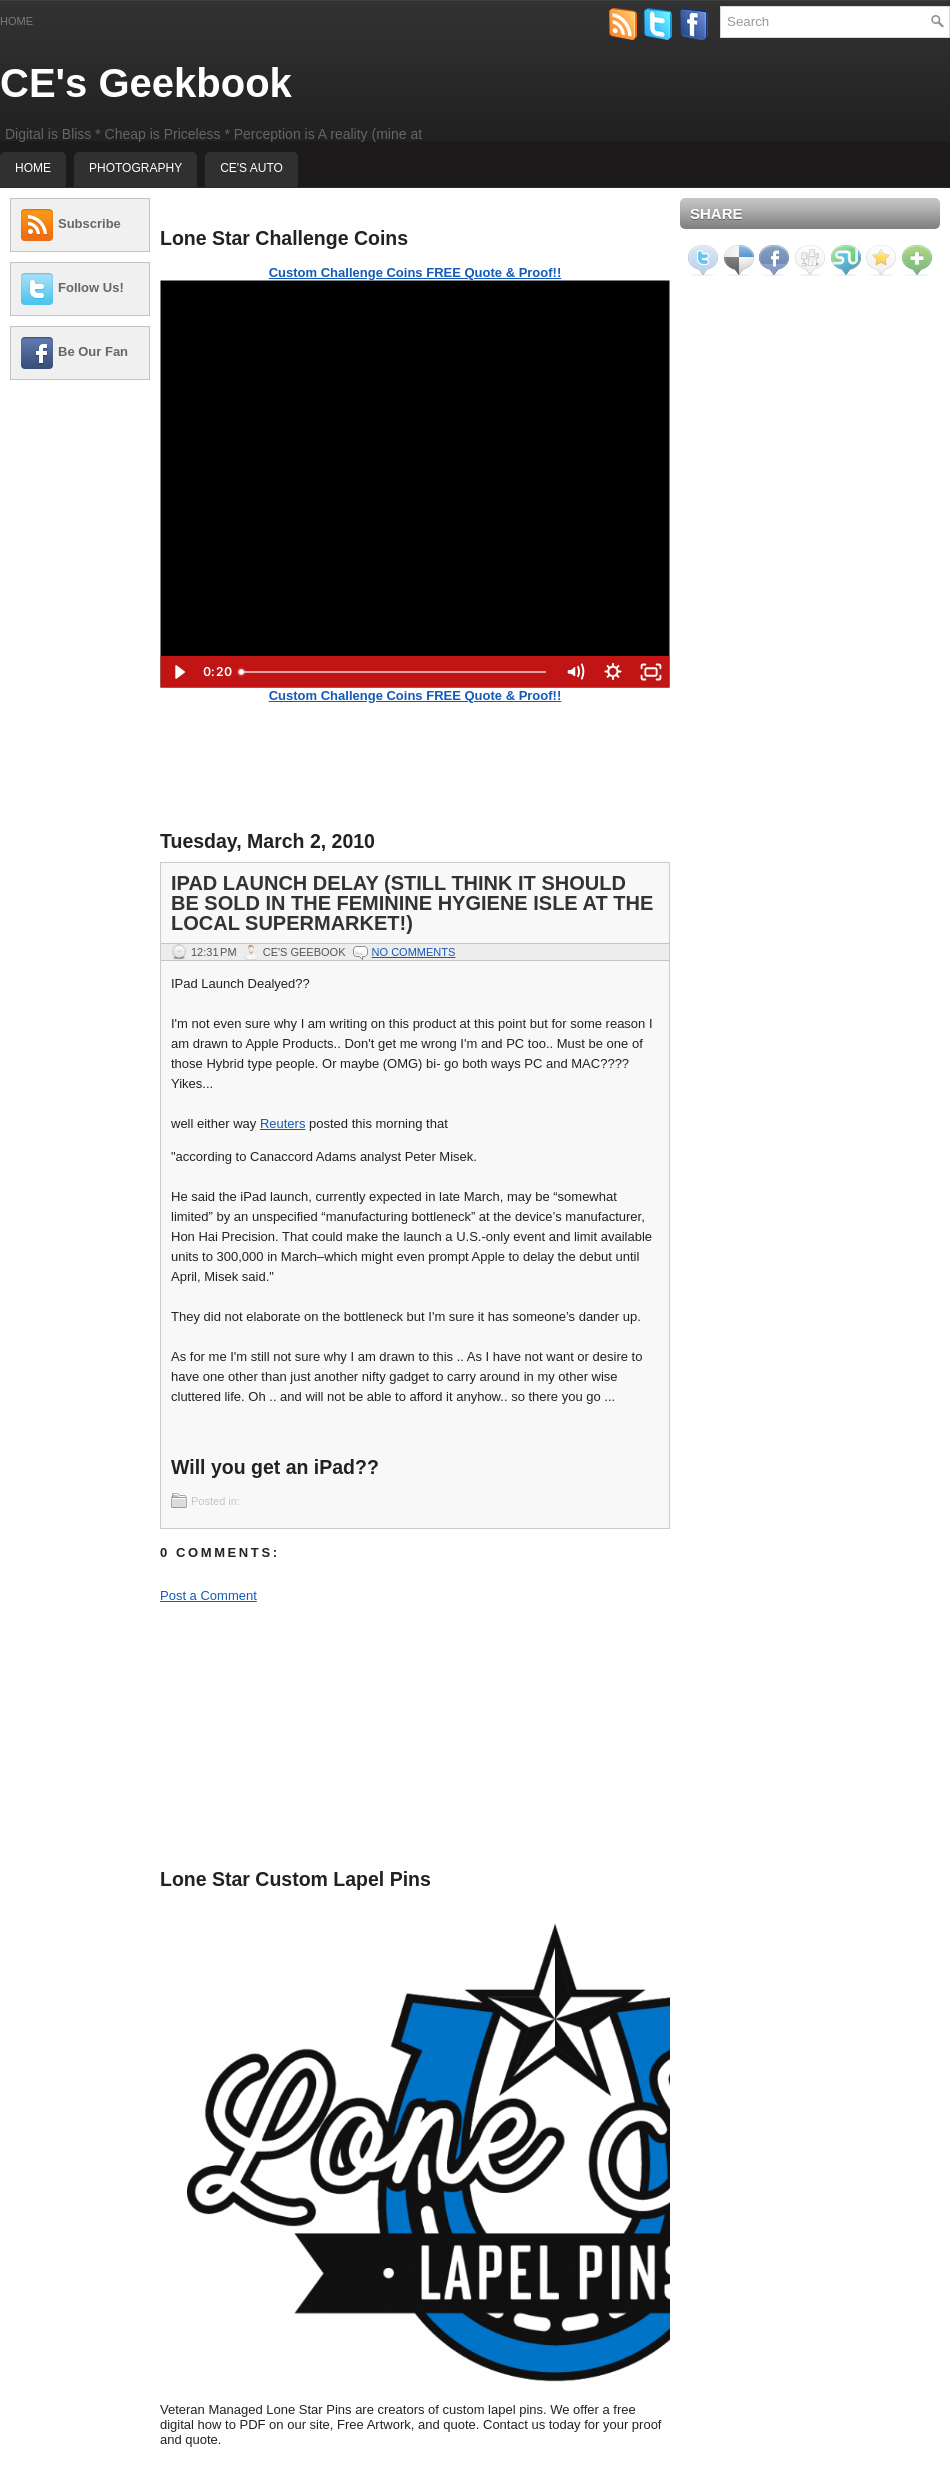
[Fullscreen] (651, 672)
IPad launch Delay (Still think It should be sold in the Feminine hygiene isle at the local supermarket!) (412, 903)
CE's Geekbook (146, 83)
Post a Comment (208, 1595)
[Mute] (575, 672)
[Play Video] (179, 672)
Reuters (283, 1123)
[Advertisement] (80, 457)
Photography (135, 168)
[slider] (393, 672)
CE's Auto (251, 168)
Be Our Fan (93, 351)
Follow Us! (91, 287)
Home (16, 21)
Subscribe (89, 223)
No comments (414, 952)
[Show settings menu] (613, 672)
